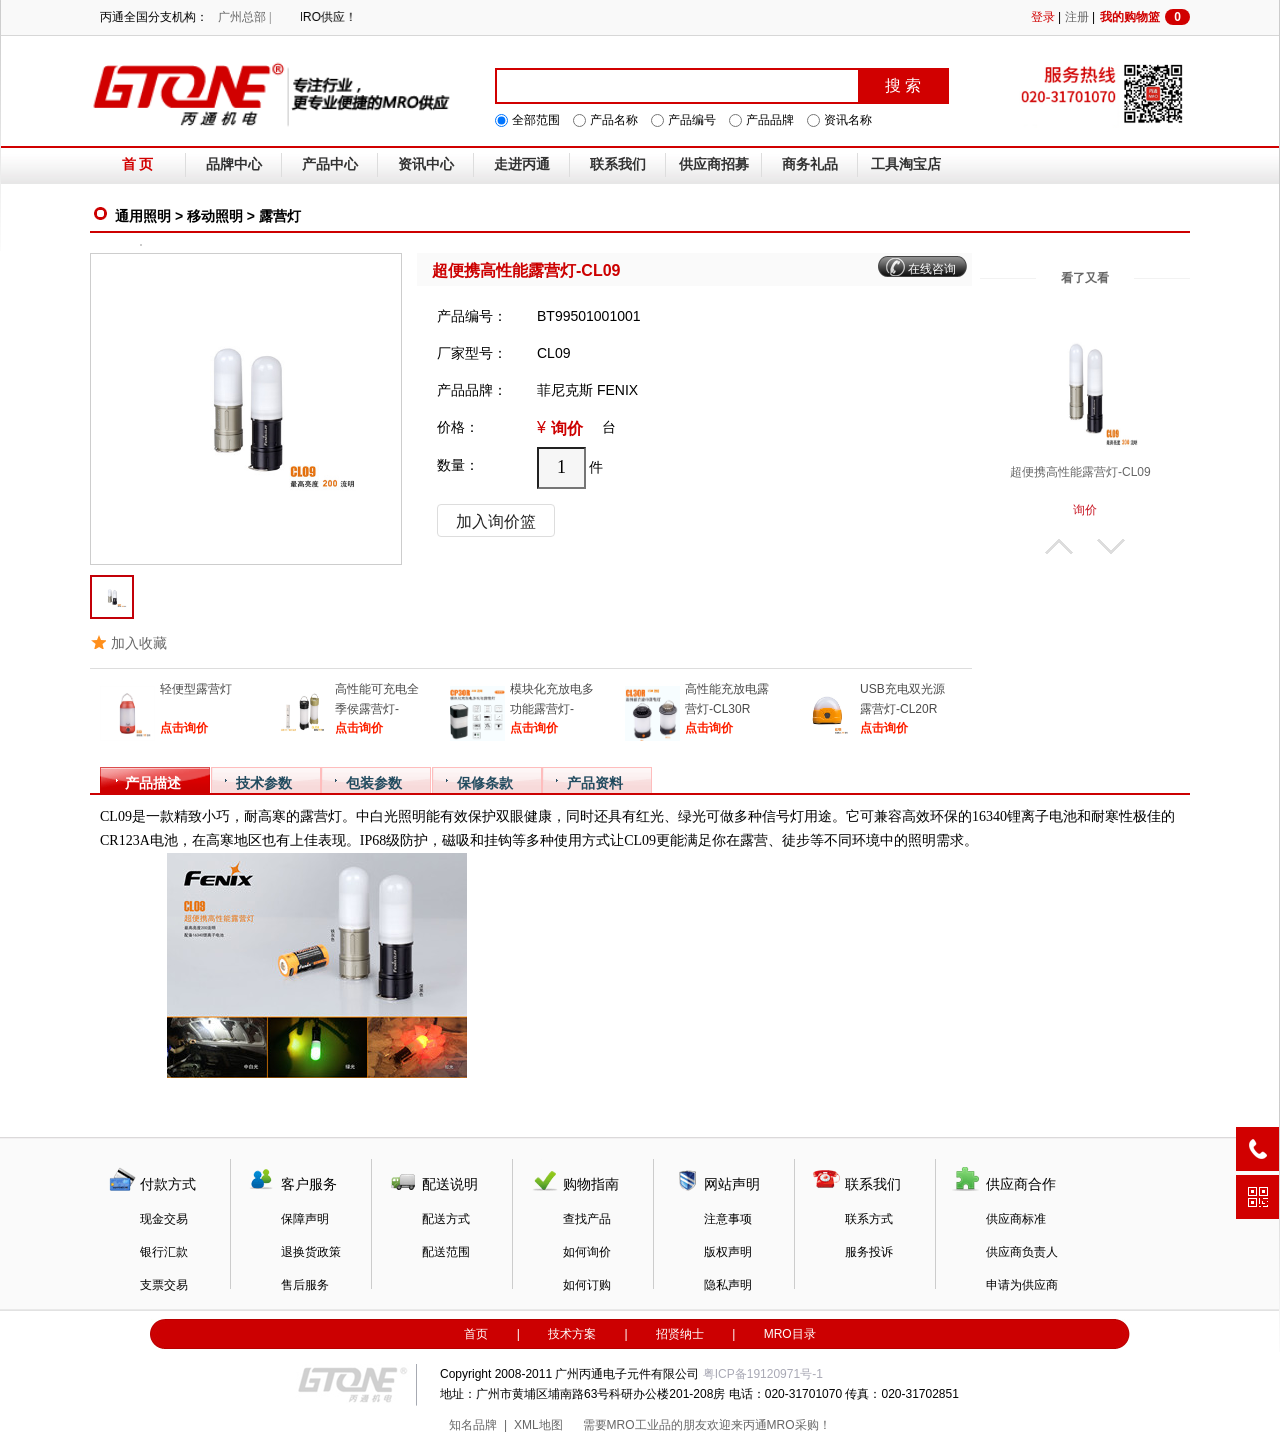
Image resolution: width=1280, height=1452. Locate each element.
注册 (1077, 17)
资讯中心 (426, 164)
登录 (1043, 17)
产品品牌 (770, 120)
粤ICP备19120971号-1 (763, 1374)
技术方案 (572, 1334)
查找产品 (587, 1219)
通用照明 (143, 216)
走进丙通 (522, 164)
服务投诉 (869, 1252)
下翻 (1111, 546)
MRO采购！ (799, 1425)
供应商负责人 (1022, 1252)
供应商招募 (714, 164)
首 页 (138, 164)
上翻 (1059, 546)
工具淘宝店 (906, 164)
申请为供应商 (1022, 1285)
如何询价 (587, 1252)
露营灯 (280, 216)
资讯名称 (848, 120)
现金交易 (164, 1219)
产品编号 (692, 120)
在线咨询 (932, 269)
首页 (476, 1334)
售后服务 (305, 1285)
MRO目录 (790, 1334)
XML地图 (538, 1425)
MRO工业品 (639, 1425)
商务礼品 (810, 164)
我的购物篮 (1145, 17)
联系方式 (869, 1219)
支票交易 (164, 1285)
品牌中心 (234, 164)
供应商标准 (1016, 1219)
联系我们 (618, 164)
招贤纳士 (680, 1334)
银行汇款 (164, 1252)
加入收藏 (139, 643)
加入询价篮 (496, 521)
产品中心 (330, 164)
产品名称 (614, 120)
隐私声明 (728, 1285)
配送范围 (446, 1252)
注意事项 (728, 1219)
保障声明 (305, 1219)
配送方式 (446, 1219)
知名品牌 (473, 1425)
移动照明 (215, 216)
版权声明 (728, 1252)
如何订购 (587, 1285)
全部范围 (536, 120)
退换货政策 (311, 1252)
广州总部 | (244, 17)
